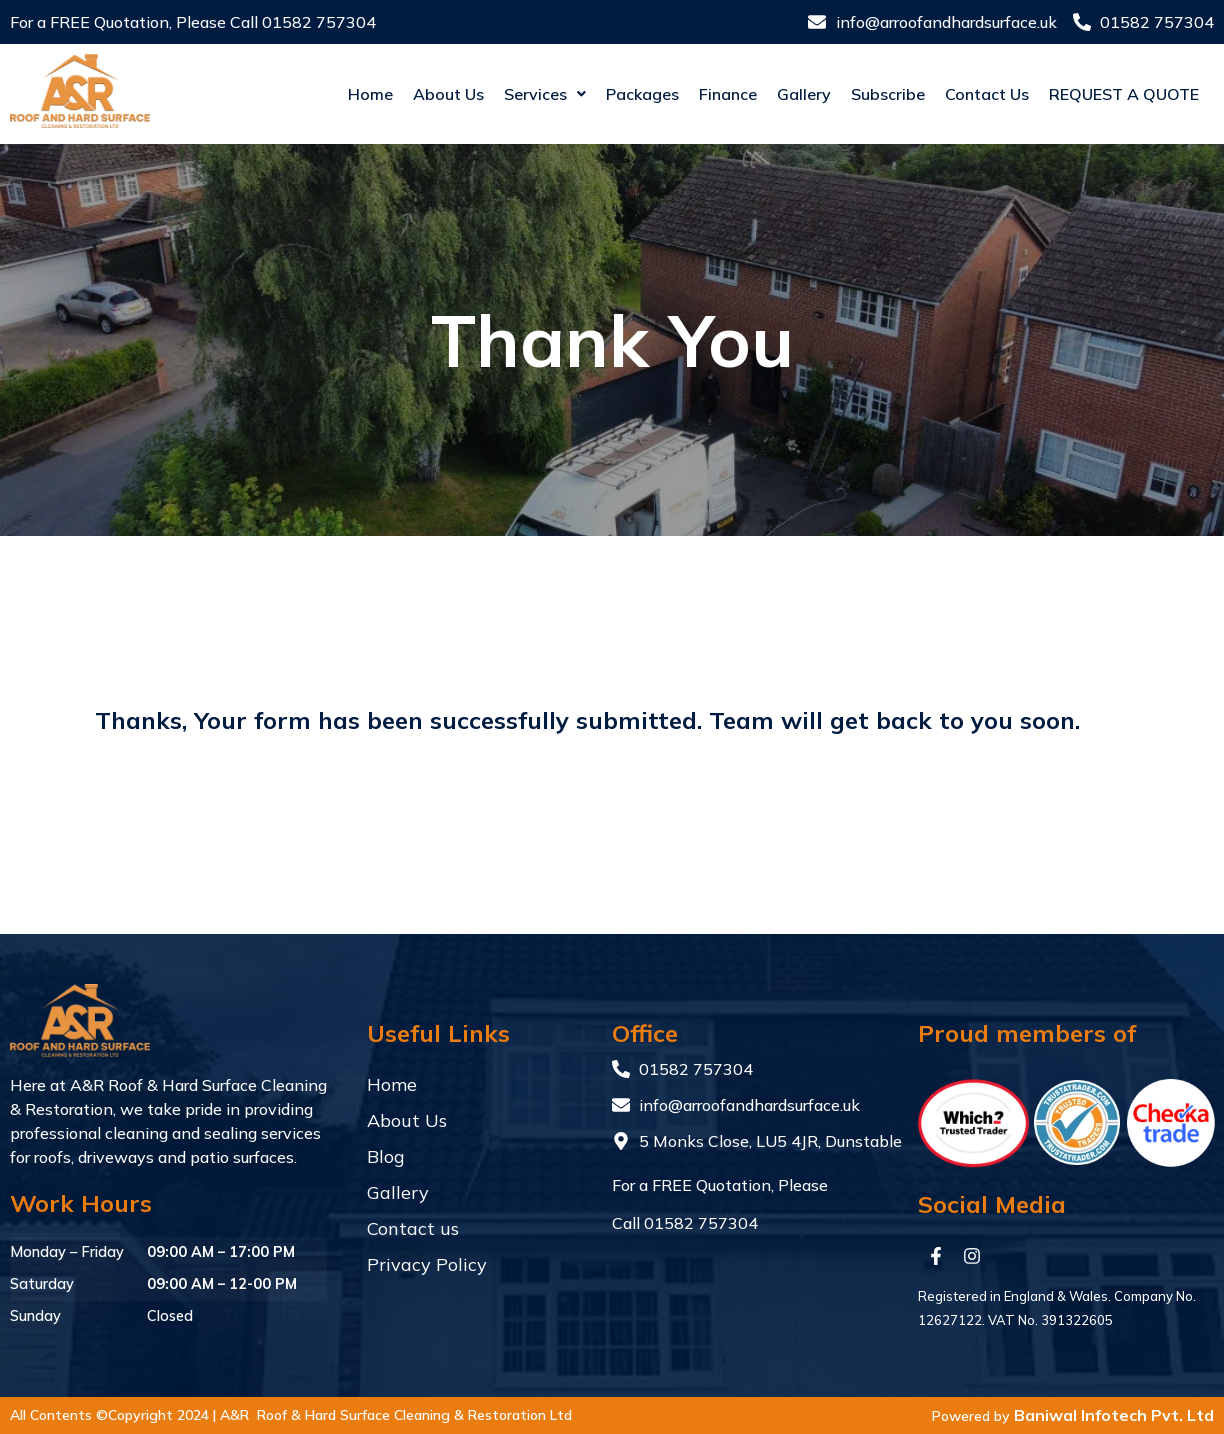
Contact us (950, 94)
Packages (605, 94)
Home (333, 94)
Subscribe (851, 94)
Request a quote (1105, 94)
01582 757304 (319, 22)
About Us (411, 94)
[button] (508, 94)
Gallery (767, 94)
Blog (386, 1156)
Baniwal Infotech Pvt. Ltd (1114, 1415)
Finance (691, 94)
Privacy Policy (427, 1264)
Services (508, 94)
